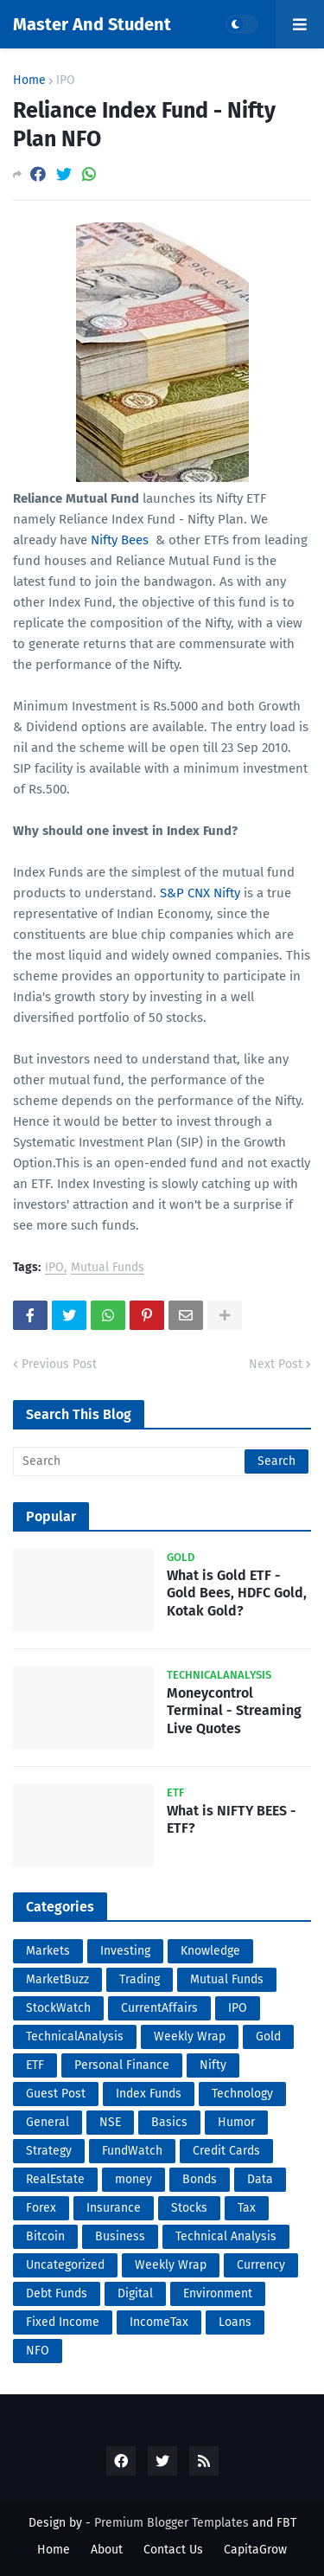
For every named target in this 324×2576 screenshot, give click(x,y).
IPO (65, 80)
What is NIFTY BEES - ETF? (231, 1819)
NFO (37, 2350)
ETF (35, 2065)
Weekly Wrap (190, 2036)
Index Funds (148, 2093)
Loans (235, 2322)
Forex (41, 2207)
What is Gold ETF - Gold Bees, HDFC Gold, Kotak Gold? (237, 1593)
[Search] (162, 1461)
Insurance (113, 2207)
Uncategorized (65, 2265)
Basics (169, 2122)
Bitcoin (45, 2236)
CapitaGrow (255, 2549)
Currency (261, 2265)
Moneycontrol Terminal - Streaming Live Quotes (234, 1711)
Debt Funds (56, 2293)
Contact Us (173, 2549)
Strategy (49, 2150)
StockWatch (58, 2008)
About (107, 2549)
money (133, 2179)
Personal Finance (121, 2065)
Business (120, 2236)
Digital (135, 2293)
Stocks (189, 2207)
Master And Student (92, 24)
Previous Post (59, 1364)
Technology (242, 2093)
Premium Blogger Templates (171, 2522)
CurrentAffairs (159, 2008)
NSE (110, 2122)
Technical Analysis (225, 2236)
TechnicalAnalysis (75, 2036)
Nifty (213, 2065)
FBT (286, 2522)
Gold (268, 2036)
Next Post (275, 1364)
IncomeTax (159, 2322)
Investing (125, 1950)
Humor (236, 2122)
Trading (139, 1979)
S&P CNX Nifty (200, 893)
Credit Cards (226, 2150)
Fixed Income (62, 2322)
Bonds (199, 2179)
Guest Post (56, 2093)
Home (29, 80)
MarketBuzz (57, 1979)
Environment (217, 2293)
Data (260, 2179)
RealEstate (55, 2179)
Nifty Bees (120, 540)
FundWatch (132, 2150)
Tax (247, 2207)
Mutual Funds (107, 1268)
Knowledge (210, 1950)
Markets (48, 1950)
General (47, 2122)
